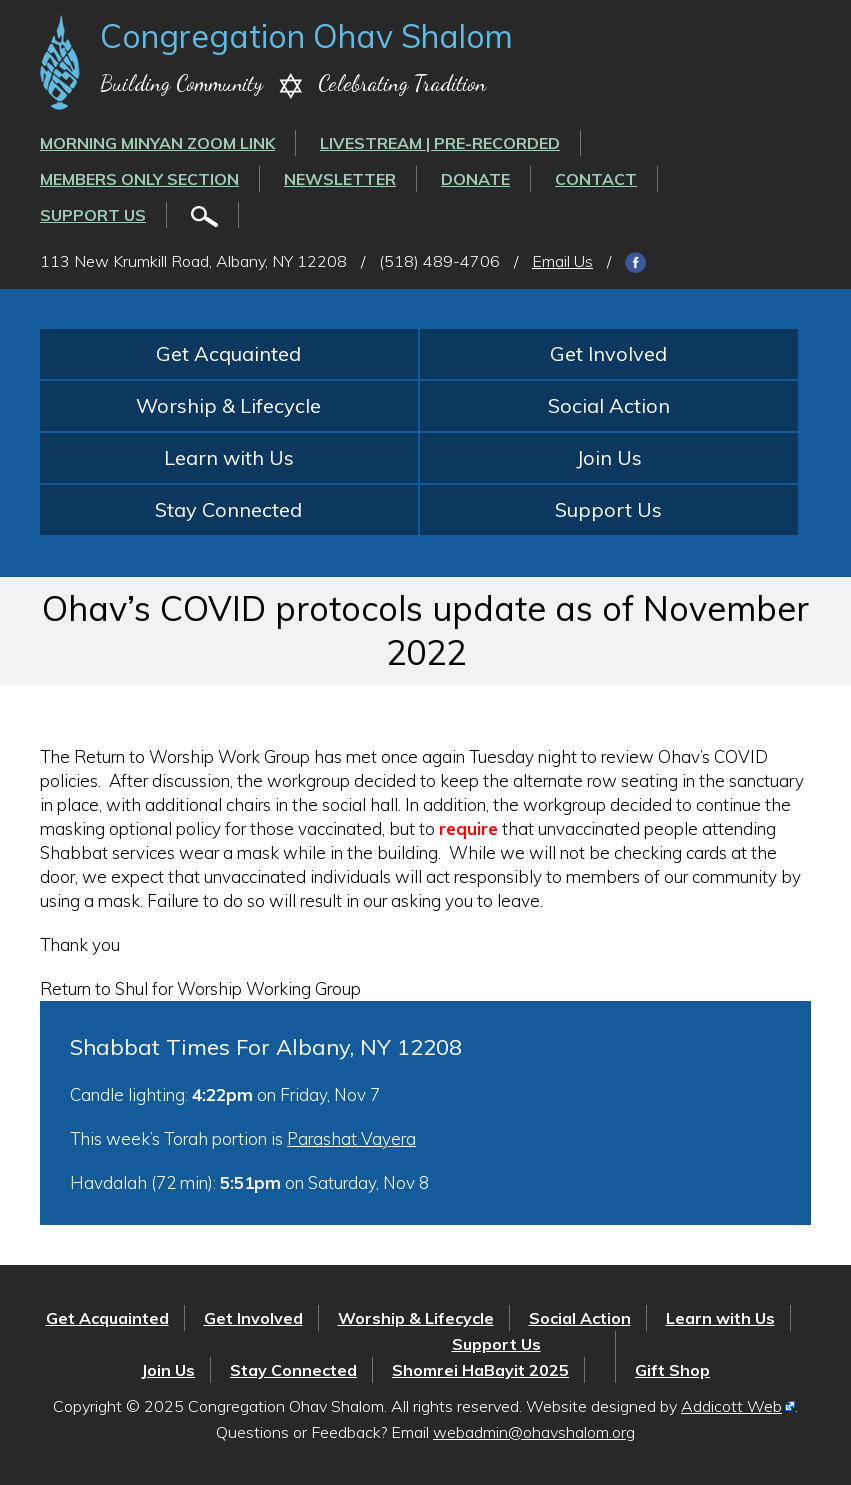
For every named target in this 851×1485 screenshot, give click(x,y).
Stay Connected (228, 509)
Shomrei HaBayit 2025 (480, 1370)
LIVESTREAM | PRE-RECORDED (440, 143)
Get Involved (608, 353)
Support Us (93, 215)
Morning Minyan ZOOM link (157, 143)
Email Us (562, 261)
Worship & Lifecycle (228, 405)
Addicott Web (731, 1406)
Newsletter (340, 179)
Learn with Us (229, 457)
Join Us (609, 457)
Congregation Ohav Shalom (306, 36)
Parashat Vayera (351, 1138)
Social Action (609, 405)
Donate (475, 179)
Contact (596, 179)
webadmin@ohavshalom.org (534, 1432)
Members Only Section (139, 179)
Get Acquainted (228, 353)
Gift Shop (672, 1370)
